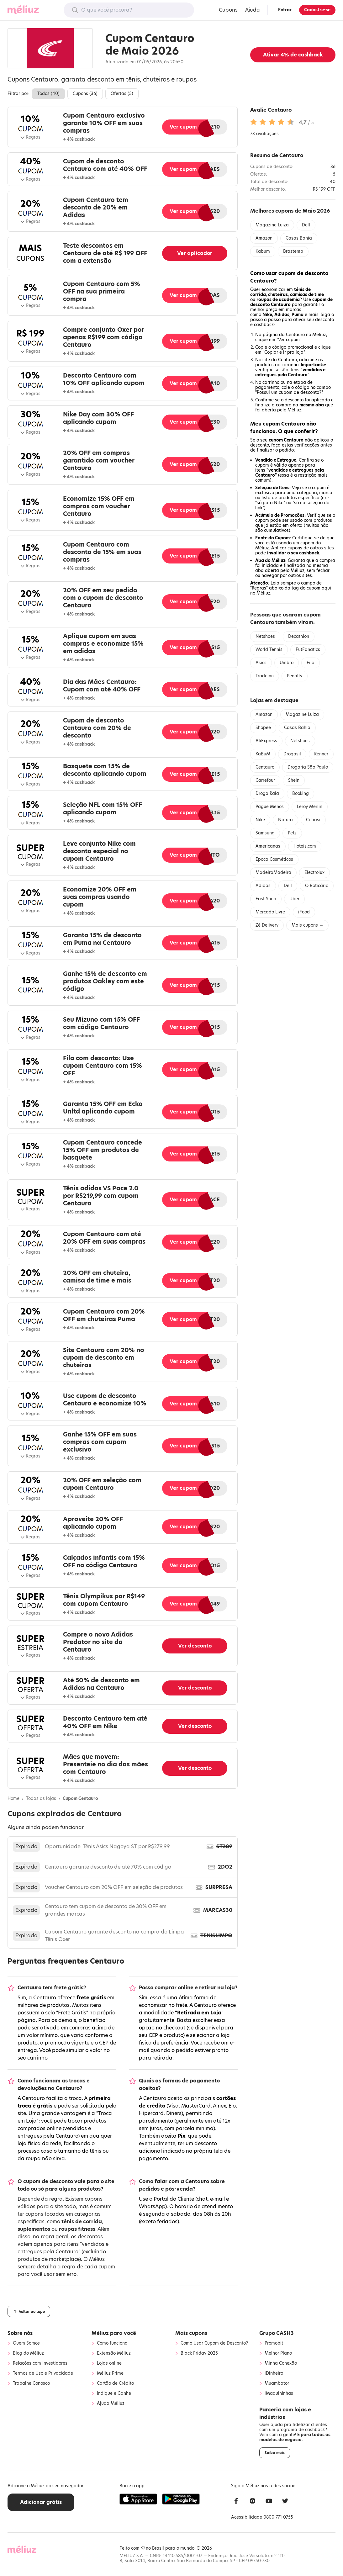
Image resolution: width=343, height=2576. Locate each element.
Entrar (285, 10)
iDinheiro (274, 2373)
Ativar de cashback (293, 54)
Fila (310, 663)
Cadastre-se (317, 10)
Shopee (263, 728)
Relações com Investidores (40, 2363)
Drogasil (292, 754)
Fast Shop (266, 899)
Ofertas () (122, 94)
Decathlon (298, 636)
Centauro (265, 767)
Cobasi (313, 820)
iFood (304, 912)
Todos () (48, 94)
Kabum (263, 251)
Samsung (265, 833)
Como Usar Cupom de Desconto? (214, 2343)
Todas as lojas (41, 1798)
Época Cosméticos (274, 859)
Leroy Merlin (309, 807)
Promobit (274, 2343)
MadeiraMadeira (273, 872)
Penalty (294, 676)
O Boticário (316, 886)
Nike (260, 820)
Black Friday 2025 (199, 2353)
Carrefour (265, 780)
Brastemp (293, 251)
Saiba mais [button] (275, 2452)
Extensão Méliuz (114, 2353)
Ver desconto (195, 1645)
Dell (306, 225)
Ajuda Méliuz (110, 2403)
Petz (292, 833)
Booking (300, 793)
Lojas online (109, 2363)
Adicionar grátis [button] (41, 2502)
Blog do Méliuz (28, 2353)
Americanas (268, 846)
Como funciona (112, 2343)
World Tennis (269, 650)
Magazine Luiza (272, 225)
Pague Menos (270, 807)
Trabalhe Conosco (31, 2383)
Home (13, 1798)
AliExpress (266, 741)
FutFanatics (308, 650)
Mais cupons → (307, 925)
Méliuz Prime (110, 2373)
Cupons (228, 9)
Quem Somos (26, 2343)
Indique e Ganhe (114, 2393)
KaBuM (263, 754)
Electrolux (314, 872)
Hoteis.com (304, 846)
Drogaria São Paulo (308, 767)
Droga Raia (267, 793)
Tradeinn (265, 676)
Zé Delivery (267, 925)
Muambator (277, 2383)
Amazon (264, 238)
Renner (321, 754)
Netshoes (265, 636)
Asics (261, 663)
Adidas (263, 886)
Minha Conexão (281, 2363)
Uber (294, 899)
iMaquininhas (279, 2393)
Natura (285, 820)
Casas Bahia (299, 238)
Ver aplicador (194, 253)
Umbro (286, 663)
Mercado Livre (270, 912)
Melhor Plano (278, 2353)
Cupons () (85, 94)
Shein (293, 780)
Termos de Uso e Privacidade (43, 2373)
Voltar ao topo (29, 2311)
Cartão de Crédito (115, 2383)
